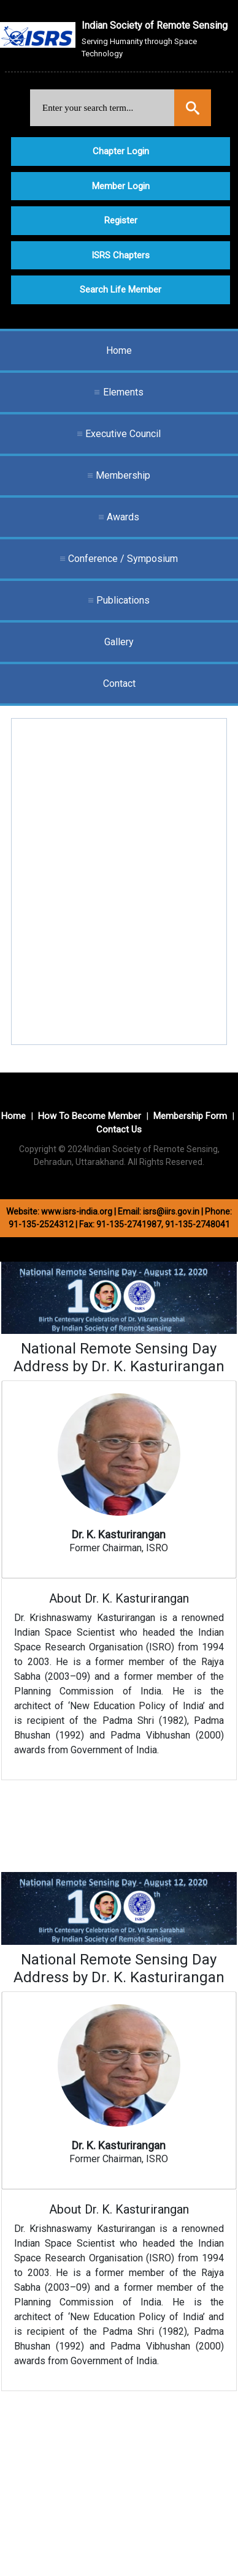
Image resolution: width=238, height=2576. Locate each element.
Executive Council (123, 434)
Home (119, 350)
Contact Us (119, 1129)
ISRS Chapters (120, 255)
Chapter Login (121, 151)
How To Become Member (89, 1115)
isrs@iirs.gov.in (171, 1211)
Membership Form (190, 1115)
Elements (123, 392)
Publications (123, 600)
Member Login (121, 186)
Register (120, 220)
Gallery (119, 642)
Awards (123, 517)
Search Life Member (120, 289)
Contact (119, 683)
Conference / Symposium (123, 558)
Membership (123, 475)
